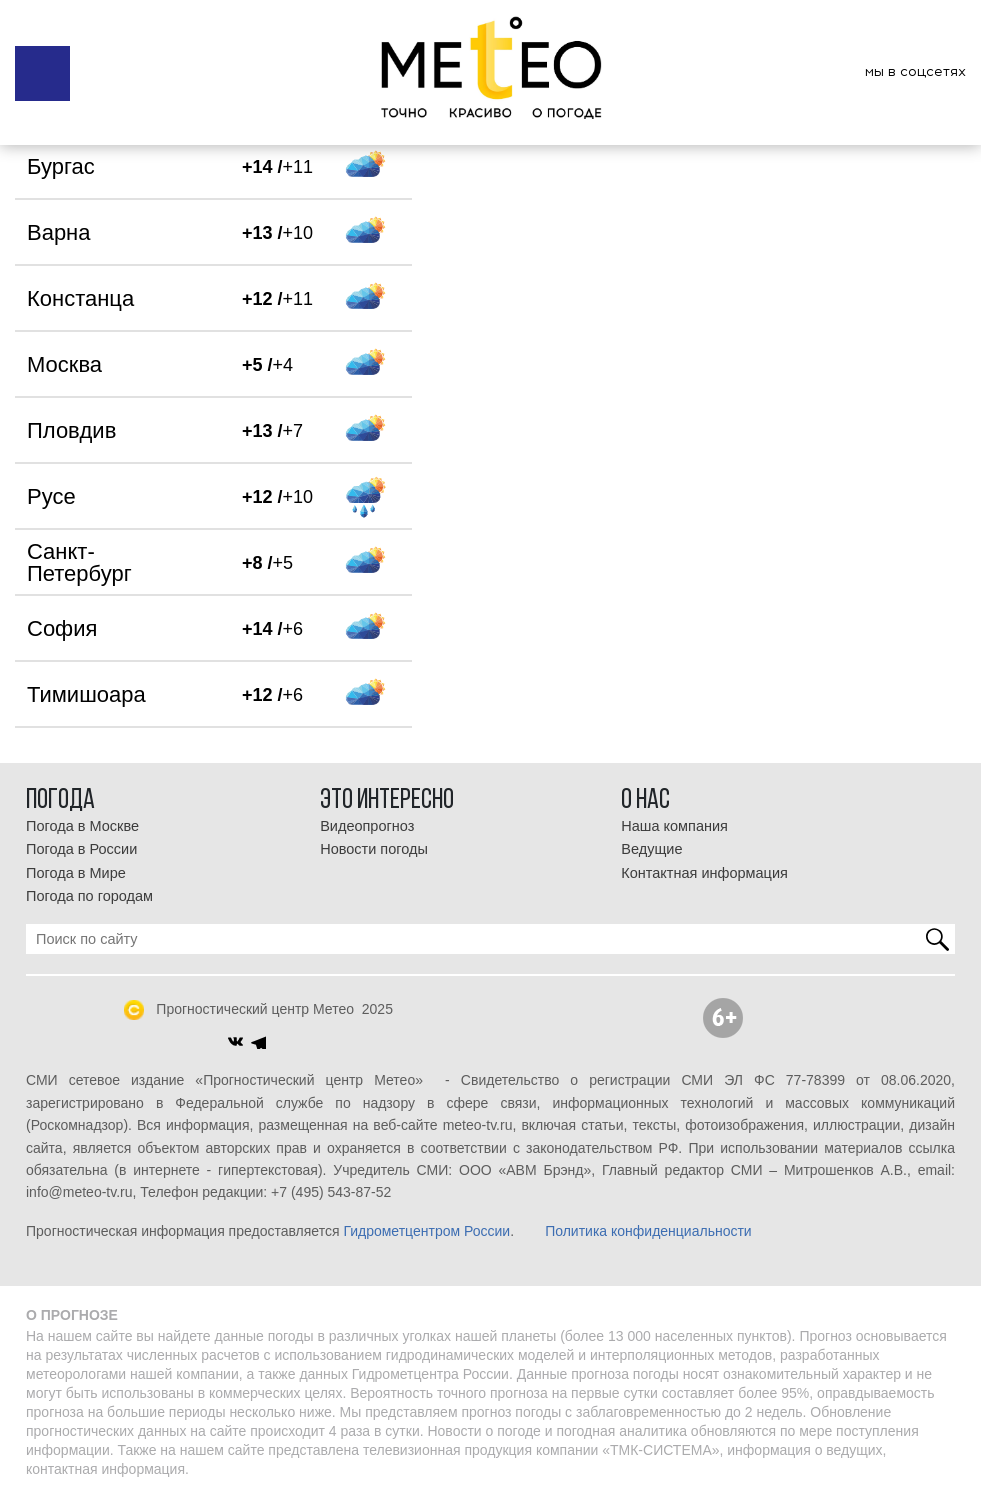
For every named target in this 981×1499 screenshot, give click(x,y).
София (62, 628)
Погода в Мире (76, 873)
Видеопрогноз (367, 826)
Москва (64, 364)
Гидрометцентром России (426, 1231)
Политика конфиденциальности (648, 1231)
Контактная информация (704, 873)
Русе (51, 496)
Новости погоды (374, 849)
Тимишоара (86, 694)
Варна (58, 232)
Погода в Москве (82, 826)
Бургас (61, 166)
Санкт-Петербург (79, 562)
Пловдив (71, 430)
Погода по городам (89, 896)
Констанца (80, 298)
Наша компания (674, 826)
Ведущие (651, 849)
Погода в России (81, 849)
